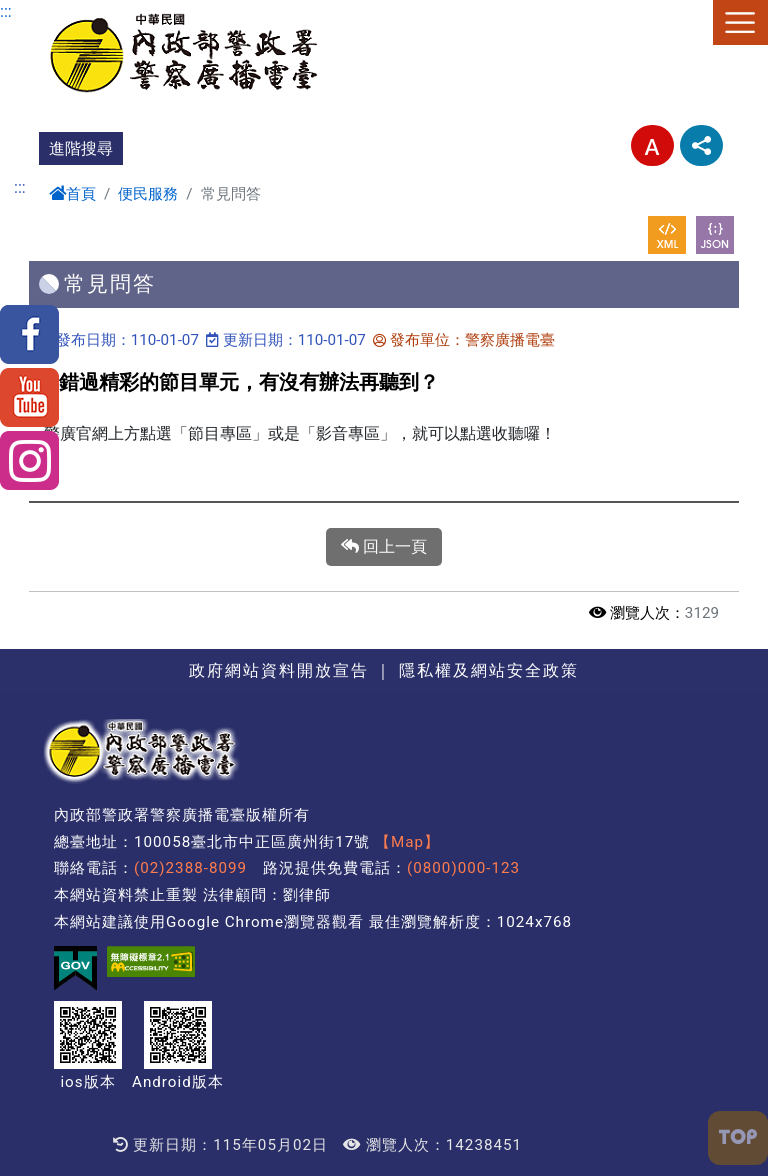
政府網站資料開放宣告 (279, 670)
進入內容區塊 (48, 11)
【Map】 (407, 842)
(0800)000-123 (463, 868)
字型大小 (652, 145)
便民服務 (148, 194)
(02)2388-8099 (190, 868)
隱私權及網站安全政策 (489, 670)
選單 (740, 22)
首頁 (72, 194)
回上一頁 (384, 547)
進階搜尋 (81, 148)
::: (6, 11)
